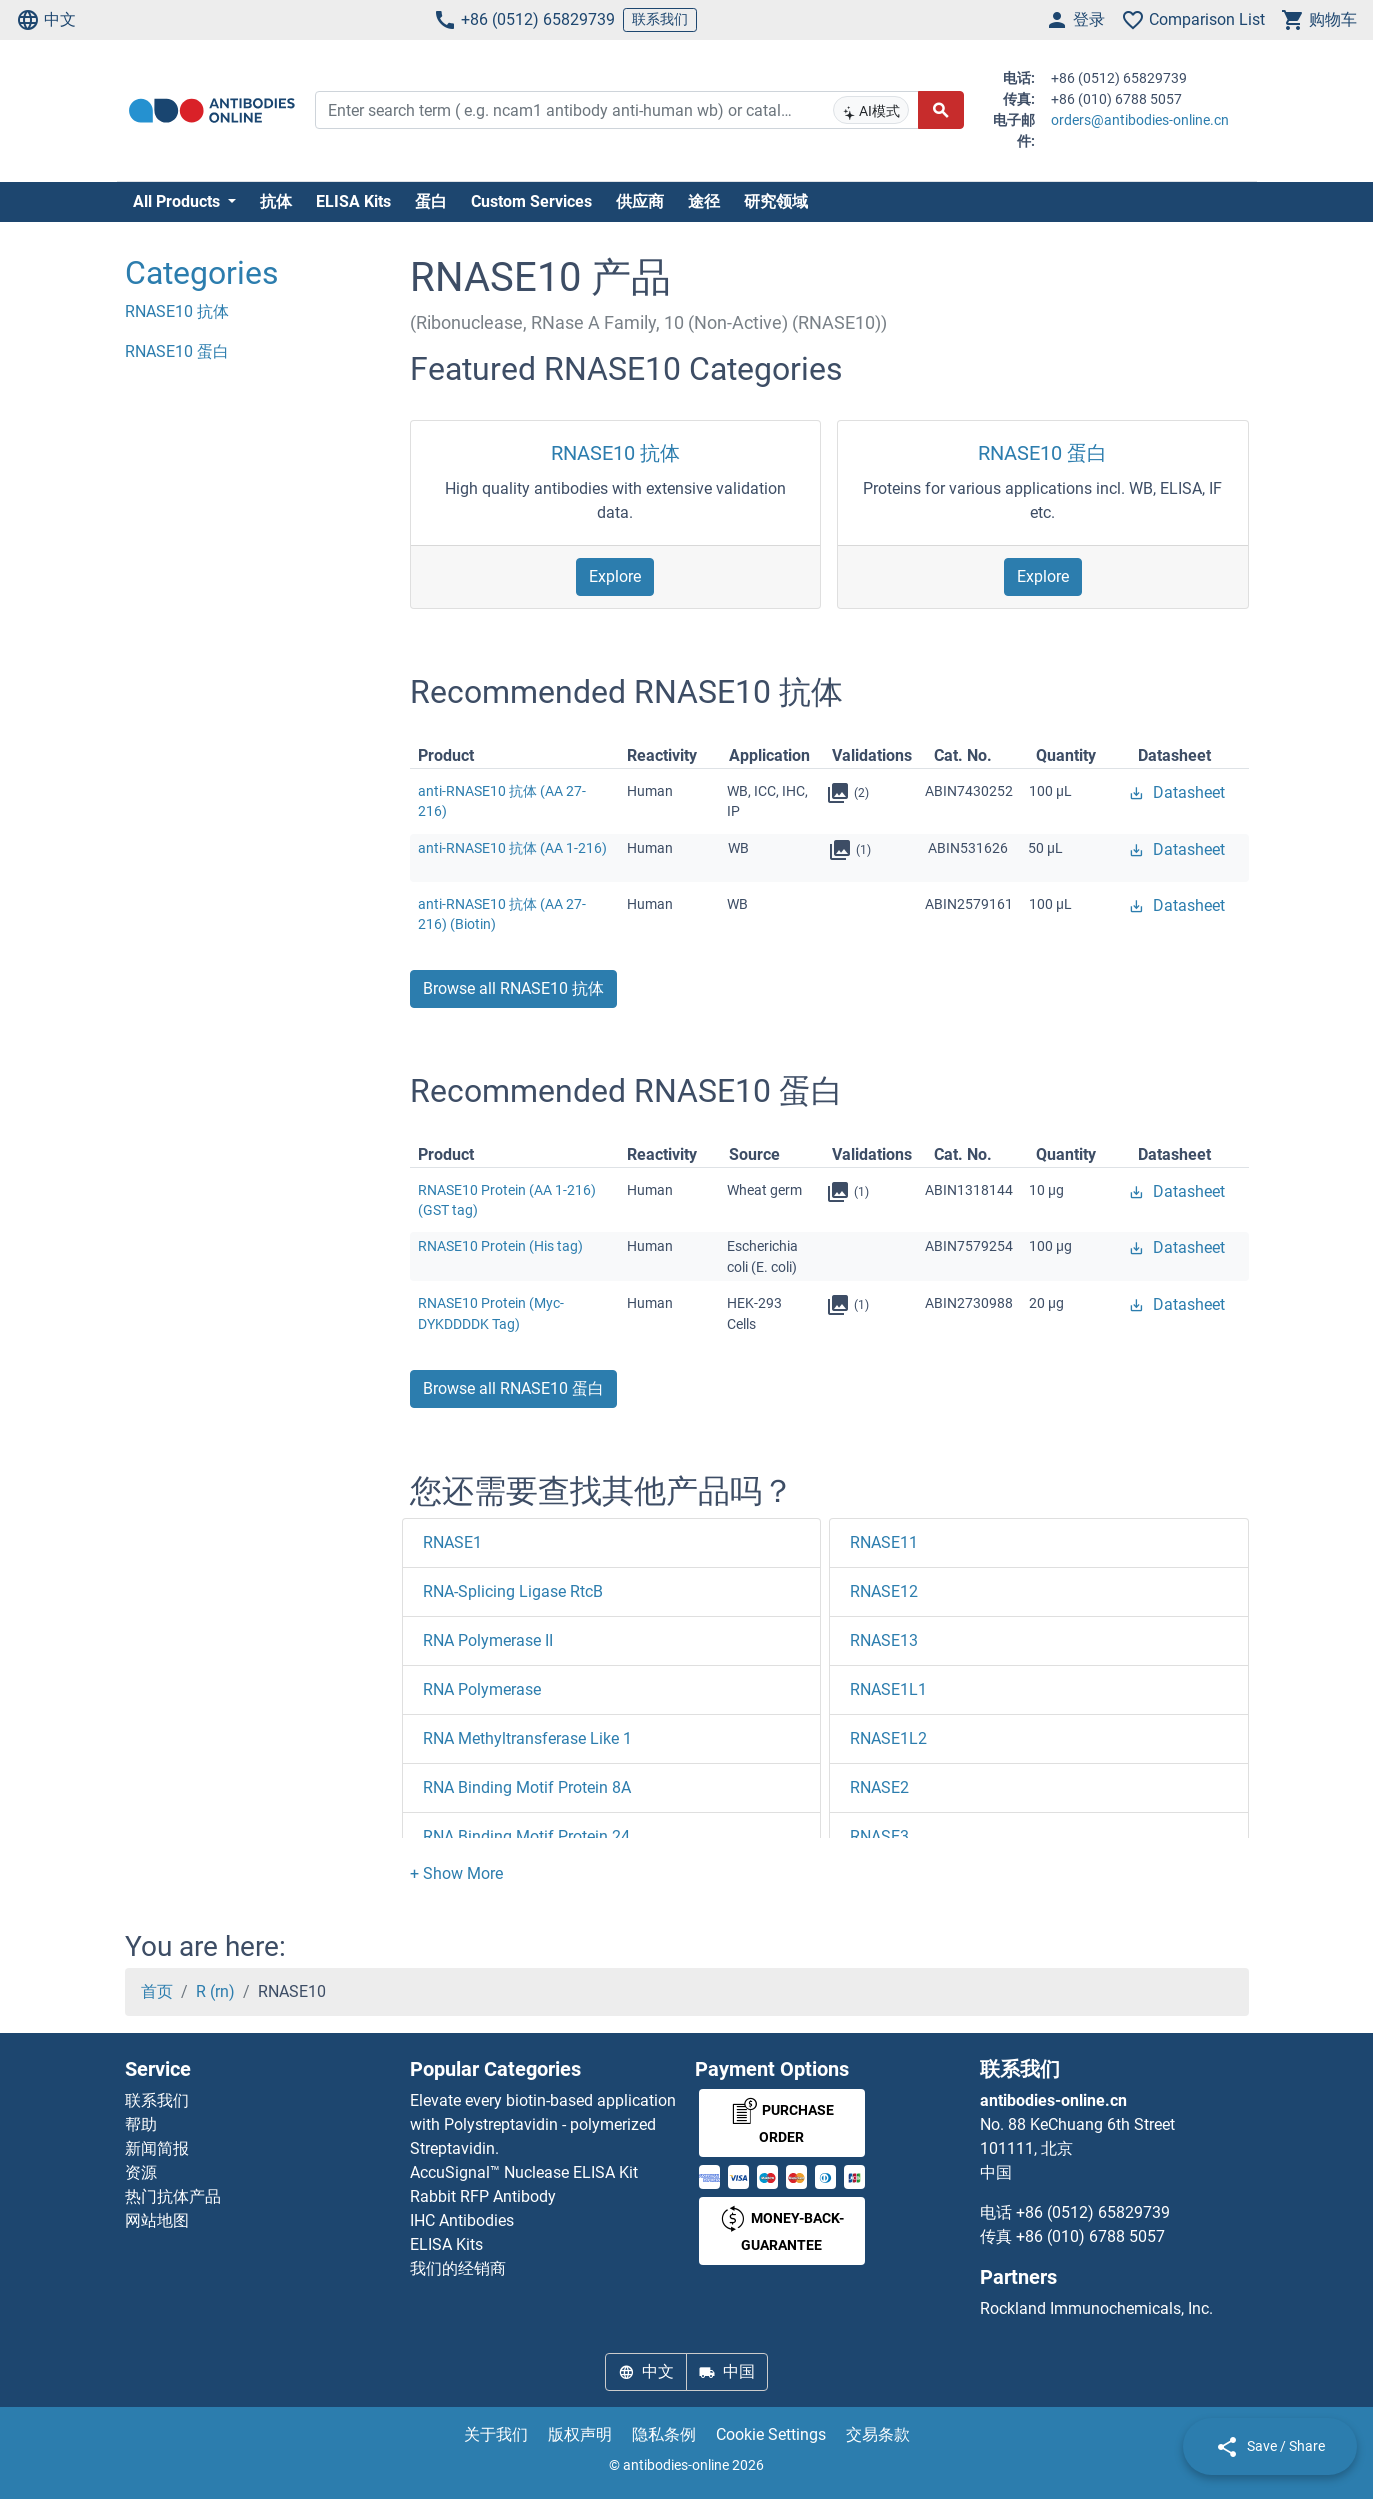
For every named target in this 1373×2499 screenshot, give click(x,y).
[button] (456, 1873)
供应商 (640, 201)
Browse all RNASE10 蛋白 (513, 1388)
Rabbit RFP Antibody (483, 2196)
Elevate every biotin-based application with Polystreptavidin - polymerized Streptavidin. (543, 2124)
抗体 (276, 201)
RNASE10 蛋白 (1042, 453)
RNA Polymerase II (488, 1640)
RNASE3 (879, 1836)
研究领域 (776, 201)
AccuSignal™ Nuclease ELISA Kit (524, 2172)
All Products (178, 201)
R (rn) (215, 1991)
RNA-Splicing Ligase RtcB (513, 1591)
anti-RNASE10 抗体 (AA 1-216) (512, 848)
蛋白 (431, 201)
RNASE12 (884, 1591)
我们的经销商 (458, 2268)
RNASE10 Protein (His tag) (500, 1246)
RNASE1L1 (888, 1689)
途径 (704, 201)
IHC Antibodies (462, 2220)
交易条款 (878, 2434)
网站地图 (157, 2220)
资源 (141, 2172)
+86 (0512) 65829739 (524, 20)
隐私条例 (664, 2434)
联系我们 (660, 19)
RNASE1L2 (888, 1738)
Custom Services (531, 201)
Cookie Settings (771, 2434)
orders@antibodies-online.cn (1140, 120)
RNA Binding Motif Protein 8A (527, 1787)
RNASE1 (452, 1542)
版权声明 (580, 2434)
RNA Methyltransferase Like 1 (527, 1738)
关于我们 (496, 2434)
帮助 (141, 2124)
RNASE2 (879, 1787)
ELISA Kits (353, 201)
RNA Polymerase (482, 1689)
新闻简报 (157, 2148)
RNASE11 (884, 1542)
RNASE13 (884, 1640)
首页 (157, 1991)
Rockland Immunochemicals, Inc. (1096, 2308)
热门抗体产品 (173, 2196)
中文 (46, 20)
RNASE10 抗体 (615, 453)
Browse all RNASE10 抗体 (513, 988)
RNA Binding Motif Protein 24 (526, 1836)
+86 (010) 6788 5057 (1090, 2236)
